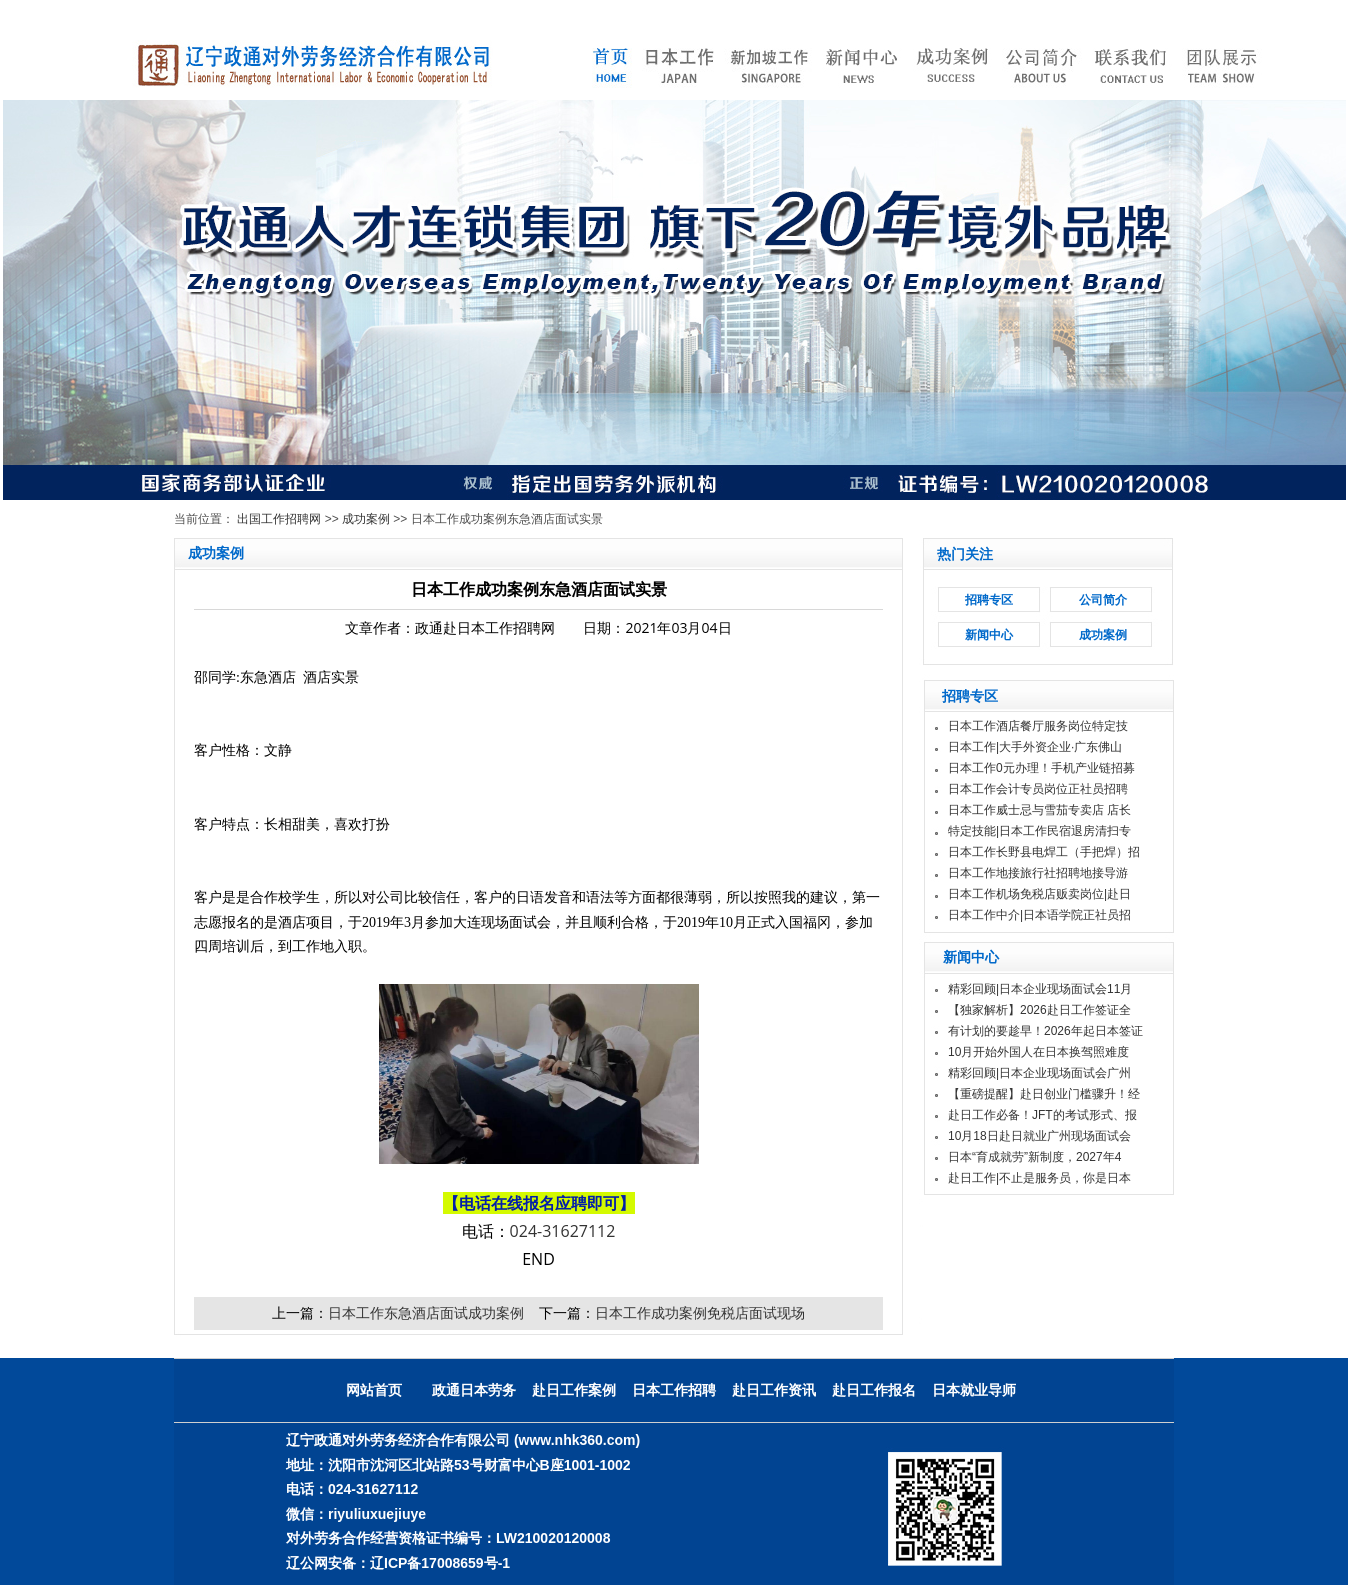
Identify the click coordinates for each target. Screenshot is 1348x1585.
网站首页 (374, 1390)
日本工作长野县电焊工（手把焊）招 (1044, 852)
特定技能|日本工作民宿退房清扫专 (1039, 831)
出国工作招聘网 (279, 519)
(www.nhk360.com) (577, 1440)
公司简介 (1103, 600)
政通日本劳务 (474, 1390)
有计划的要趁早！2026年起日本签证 (1045, 1031)
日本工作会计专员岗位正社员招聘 (1038, 789)
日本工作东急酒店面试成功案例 (426, 1312)
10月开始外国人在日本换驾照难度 (1038, 1052)
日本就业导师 (974, 1390)
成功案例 (366, 519)
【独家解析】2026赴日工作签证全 (1039, 1010)
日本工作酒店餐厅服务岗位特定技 (1038, 726)
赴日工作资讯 (774, 1390)
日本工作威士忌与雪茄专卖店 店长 (1039, 810)
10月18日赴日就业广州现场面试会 (1039, 1136)
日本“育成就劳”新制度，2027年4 (1034, 1157)
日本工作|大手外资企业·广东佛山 (1035, 747)
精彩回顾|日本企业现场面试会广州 (1039, 1073)
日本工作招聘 (674, 1390)
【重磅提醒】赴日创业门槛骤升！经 (1044, 1094)
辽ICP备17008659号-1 (440, 1563)
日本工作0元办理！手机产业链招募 (1041, 768)
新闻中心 (989, 635)
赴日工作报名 (874, 1390)
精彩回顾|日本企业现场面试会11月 (1040, 989)
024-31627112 (563, 1231)
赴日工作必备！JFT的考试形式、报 (1042, 1115)
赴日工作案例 (574, 1390)
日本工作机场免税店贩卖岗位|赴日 (1039, 894)
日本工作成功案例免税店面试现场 (700, 1312)
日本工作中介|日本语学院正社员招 (1039, 915)
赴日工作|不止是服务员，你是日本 (1039, 1178)
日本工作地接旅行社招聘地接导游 (1038, 873)
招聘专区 (989, 600)
